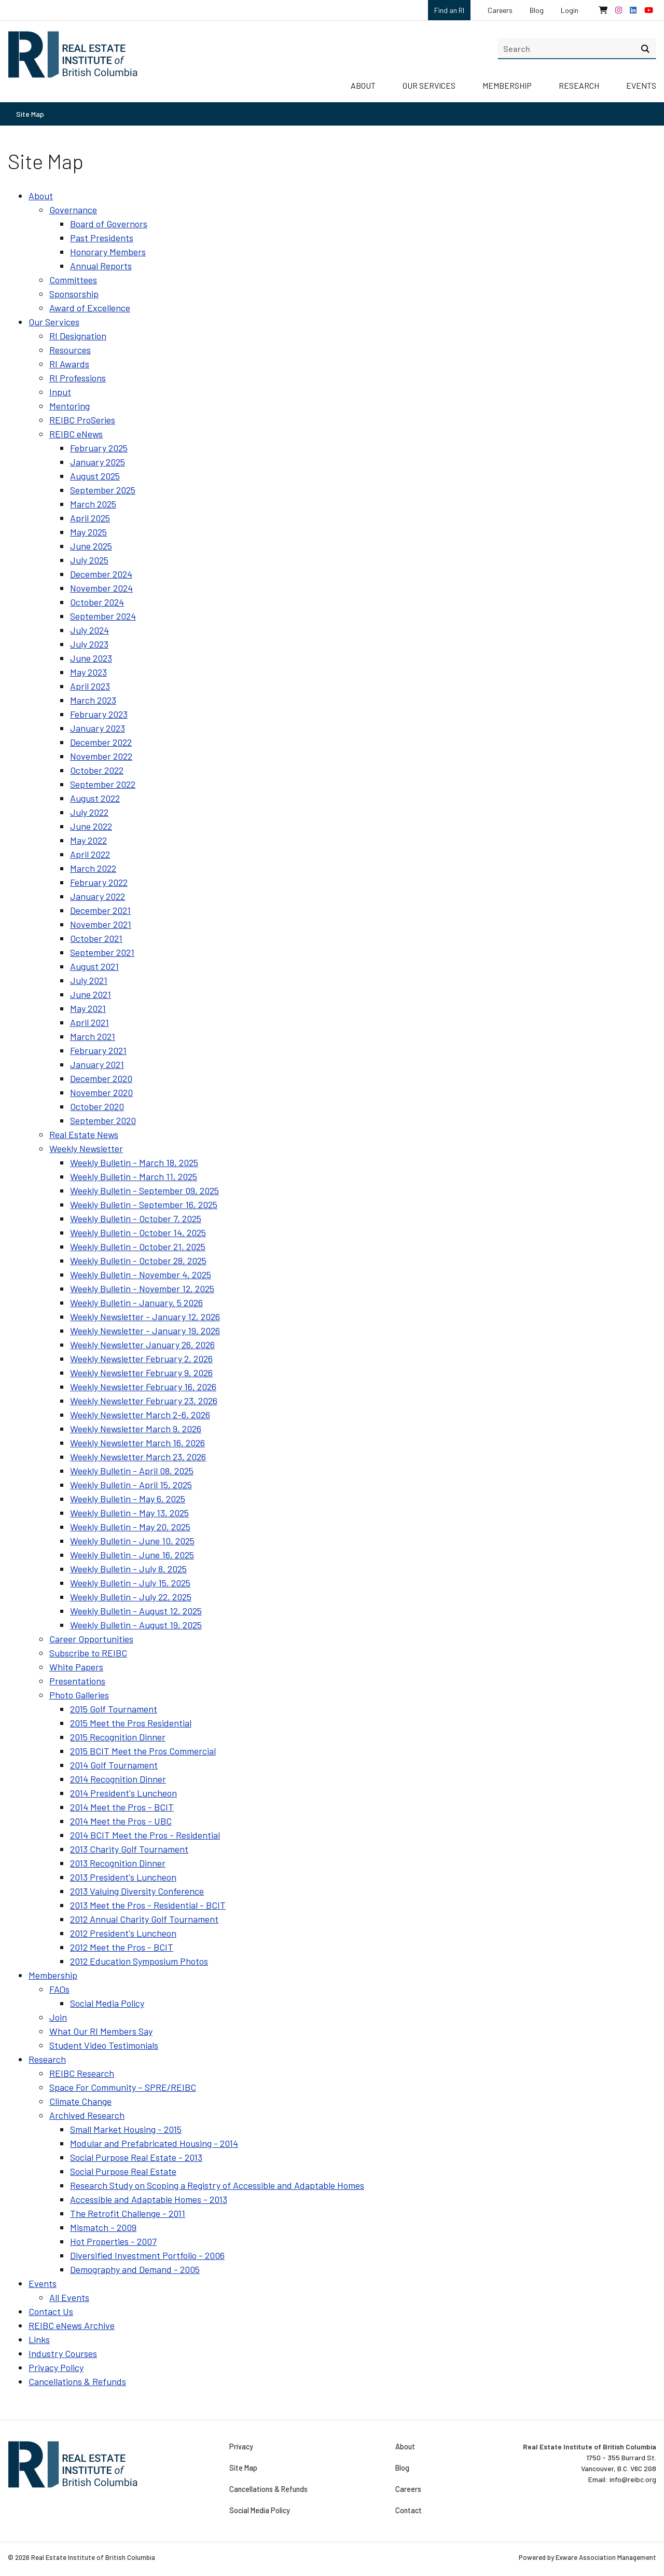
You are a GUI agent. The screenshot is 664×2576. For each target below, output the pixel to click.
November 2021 (100, 924)
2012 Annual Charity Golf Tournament (144, 1919)
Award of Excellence (89, 307)
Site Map (30, 113)
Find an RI (449, 10)
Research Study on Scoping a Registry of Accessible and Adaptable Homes (217, 2185)
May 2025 (88, 532)
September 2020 (103, 1120)
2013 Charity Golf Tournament (129, 1849)
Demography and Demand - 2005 (135, 2269)
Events (641, 85)
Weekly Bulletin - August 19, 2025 (136, 1624)
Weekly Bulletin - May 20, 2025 (130, 1526)
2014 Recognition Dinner (118, 1779)
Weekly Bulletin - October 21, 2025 (137, 1246)
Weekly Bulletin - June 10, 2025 (132, 1540)
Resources (70, 349)
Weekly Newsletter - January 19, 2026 (145, 1330)
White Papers (76, 1667)
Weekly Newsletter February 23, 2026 (143, 1400)
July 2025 (89, 560)
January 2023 (97, 728)
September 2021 (102, 952)
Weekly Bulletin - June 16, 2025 (132, 1554)
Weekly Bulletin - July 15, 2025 (130, 1582)
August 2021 (94, 966)
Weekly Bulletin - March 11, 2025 (133, 1176)
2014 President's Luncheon (123, 1793)
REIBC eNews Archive (72, 2325)
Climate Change (80, 2101)
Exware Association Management (606, 2557)
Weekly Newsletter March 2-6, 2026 (140, 1414)
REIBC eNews (76, 434)
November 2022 (101, 756)
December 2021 (100, 910)
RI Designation (77, 335)
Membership (507, 85)
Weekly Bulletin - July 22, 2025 (130, 1596)
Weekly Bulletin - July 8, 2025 (128, 1568)
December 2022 (101, 742)
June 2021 (90, 994)
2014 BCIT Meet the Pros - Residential (145, 1835)
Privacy (241, 2446)
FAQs (59, 1989)
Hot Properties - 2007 (113, 2241)
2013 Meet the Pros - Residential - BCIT (148, 1905)
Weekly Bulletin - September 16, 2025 (143, 1204)
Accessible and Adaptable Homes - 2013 (148, 2199)
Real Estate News (83, 1134)
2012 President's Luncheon (123, 1933)
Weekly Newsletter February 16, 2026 (143, 1386)
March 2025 (93, 504)
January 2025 (97, 462)
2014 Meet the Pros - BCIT (122, 1807)
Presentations (77, 1681)
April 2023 (90, 686)
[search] (577, 48)
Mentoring (69, 406)
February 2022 (99, 882)
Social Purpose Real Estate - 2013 (136, 2157)
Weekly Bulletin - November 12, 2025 (142, 1288)
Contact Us (51, 2311)
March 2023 (93, 700)
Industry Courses (63, 2353)
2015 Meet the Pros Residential (130, 1723)
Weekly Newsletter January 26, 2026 (142, 1344)
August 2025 (95, 476)
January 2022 (97, 896)
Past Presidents (101, 237)
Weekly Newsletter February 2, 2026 (141, 1358)
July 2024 (89, 630)
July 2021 (88, 980)
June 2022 (91, 826)
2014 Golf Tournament (114, 1765)
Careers (500, 10)
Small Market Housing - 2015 (126, 2129)
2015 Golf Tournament (113, 1709)
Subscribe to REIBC (88, 1653)
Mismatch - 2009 (103, 2227)
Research (579, 85)
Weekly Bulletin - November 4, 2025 (140, 1274)
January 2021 (97, 1064)
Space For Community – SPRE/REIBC (122, 2087)
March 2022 (93, 868)
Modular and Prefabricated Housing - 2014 (154, 2143)
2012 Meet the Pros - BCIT (121, 1947)
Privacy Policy (56, 2367)
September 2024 (103, 616)
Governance (73, 209)
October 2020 (97, 1106)
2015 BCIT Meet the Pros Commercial (143, 1751)
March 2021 (92, 1036)
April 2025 (90, 518)
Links (39, 2339)
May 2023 (88, 672)
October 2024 (97, 602)
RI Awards (69, 363)
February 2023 (99, 714)
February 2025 (99, 448)
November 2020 (101, 1092)
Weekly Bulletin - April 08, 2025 (131, 1470)
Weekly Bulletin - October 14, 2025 (138, 1232)
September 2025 (102, 490)
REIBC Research (81, 2073)
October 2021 (96, 938)
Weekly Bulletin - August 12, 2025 (136, 1610)
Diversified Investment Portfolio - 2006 (147, 2255)
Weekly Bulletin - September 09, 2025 (144, 1190)
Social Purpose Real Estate (123, 2171)
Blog (537, 10)
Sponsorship (74, 293)
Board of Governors (108, 223)
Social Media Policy (107, 2003)
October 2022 (96, 770)
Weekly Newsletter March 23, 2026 (138, 1456)
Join (58, 2017)
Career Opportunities (91, 1639)
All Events (69, 2297)
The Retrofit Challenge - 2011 (127, 2213)
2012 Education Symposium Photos (139, 1961)
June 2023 (91, 658)
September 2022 (102, 784)
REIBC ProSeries (82, 420)
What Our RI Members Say (101, 2031)
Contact (408, 2510)
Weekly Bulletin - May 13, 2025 (129, 1512)
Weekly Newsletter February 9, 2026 (141, 1372)
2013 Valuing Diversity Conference (137, 1891)
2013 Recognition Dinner (117, 1863)
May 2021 (88, 1008)
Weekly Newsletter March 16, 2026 (137, 1442)
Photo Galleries (79, 1695)
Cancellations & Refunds (77, 2381)
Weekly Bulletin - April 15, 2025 (131, 1484)
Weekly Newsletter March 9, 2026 (135, 1428)
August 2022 (95, 798)
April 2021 (89, 1022)
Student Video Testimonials (103, 2045)
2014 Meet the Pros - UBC (121, 1821)
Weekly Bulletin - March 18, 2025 (134, 1162)
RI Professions (77, 377)
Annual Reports (101, 265)
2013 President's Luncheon (123, 1877)
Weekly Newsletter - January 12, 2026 (145, 1316)
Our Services (429, 85)
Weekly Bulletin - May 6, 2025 (127, 1498)
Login (569, 10)
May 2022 (88, 840)
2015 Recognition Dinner (117, 1737)
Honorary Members (108, 251)
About (363, 85)
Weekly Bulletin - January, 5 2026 (136, 1302)
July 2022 (89, 812)
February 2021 (98, 1050)
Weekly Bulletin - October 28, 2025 (138, 1260)
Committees (73, 279)
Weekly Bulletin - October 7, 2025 (135, 1218)
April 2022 (90, 854)
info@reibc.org (633, 2479)
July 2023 (89, 644)
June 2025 (91, 546)
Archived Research (87, 2115)
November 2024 (101, 588)
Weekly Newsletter (86, 1148)
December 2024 (101, 574)
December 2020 (101, 1078)
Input (60, 392)
